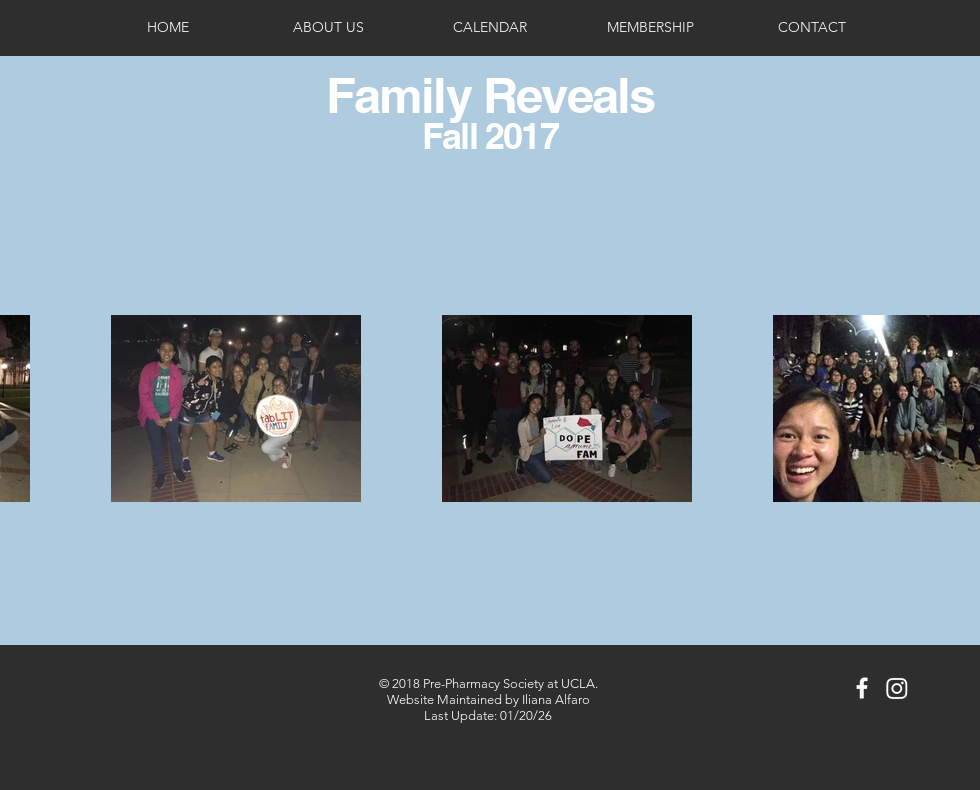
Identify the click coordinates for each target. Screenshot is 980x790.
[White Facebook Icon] (862, 688)
